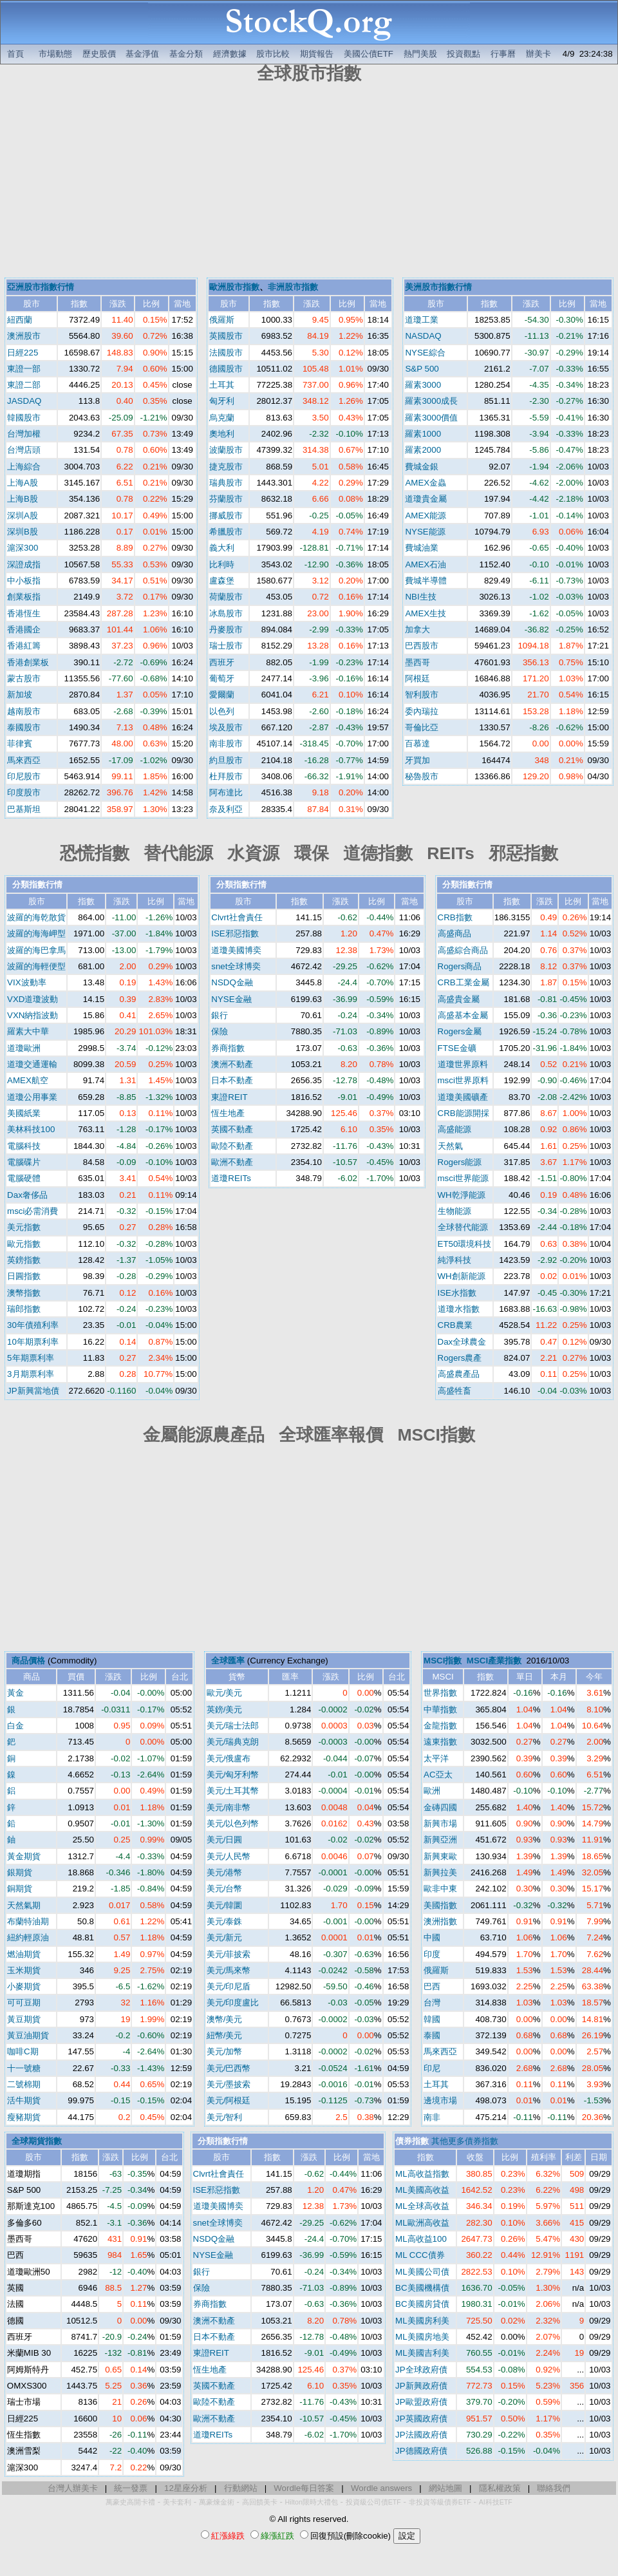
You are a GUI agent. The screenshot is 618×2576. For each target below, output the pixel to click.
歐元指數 (24, 1244)
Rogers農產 (460, 1358)
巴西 (432, 1986)
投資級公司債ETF (373, 2502)
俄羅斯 (221, 320)
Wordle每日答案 (304, 2488)
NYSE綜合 (425, 352)
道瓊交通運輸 (32, 1064)
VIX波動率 (26, 982)
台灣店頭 (24, 450)
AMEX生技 (425, 613)
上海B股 (22, 499)
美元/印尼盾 (229, 1986)
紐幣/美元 (225, 2035)
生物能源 (454, 1211)
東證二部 (24, 385)
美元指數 (24, 1227)
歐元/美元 (225, 1693)
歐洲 (432, 1790)
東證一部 (24, 369)
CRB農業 (455, 1325)
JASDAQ (24, 401)
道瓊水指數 (459, 1309)
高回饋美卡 (259, 2502)
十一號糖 (24, 2068)
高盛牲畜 (454, 1391)
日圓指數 (24, 1276)
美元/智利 (225, 2117)
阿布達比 (226, 792)
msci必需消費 (32, 1211)
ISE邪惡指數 (234, 933)
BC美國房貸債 (422, 2304)
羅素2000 (423, 450)
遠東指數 (440, 1742)
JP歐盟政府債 (421, 2402)
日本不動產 (232, 1080)
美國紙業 (24, 1113)
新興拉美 (440, 1872)
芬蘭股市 (226, 499)
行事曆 (503, 54)
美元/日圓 (225, 1839)
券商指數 (228, 1048)
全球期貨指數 (37, 2141)
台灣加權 (24, 434)
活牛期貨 (24, 2100)
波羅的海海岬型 (36, 933)
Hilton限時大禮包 (311, 2502)
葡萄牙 (221, 678)
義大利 (221, 548)
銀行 (219, 1015)
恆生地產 (228, 1113)
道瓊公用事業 (32, 1097)
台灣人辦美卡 (73, 2488)
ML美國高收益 (422, 2190)
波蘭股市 (226, 450)
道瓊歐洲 (24, 1048)
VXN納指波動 (32, 1015)
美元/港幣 (225, 1872)
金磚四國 (440, 1807)
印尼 (432, 2068)
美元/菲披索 (229, 1954)
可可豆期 (24, 2002)
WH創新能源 (461, 1276)
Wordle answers (381, 2488)
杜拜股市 (226, 776)
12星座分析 (185, 2488)
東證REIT (229, 1097)
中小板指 (24, 580)
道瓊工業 (421, 320)
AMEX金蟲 (425, 483)
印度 (432, 1954)
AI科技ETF (495, 2502)
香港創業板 (28, 662)
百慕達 (417, 743)
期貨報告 (316, 54)
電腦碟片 (24, 1162)
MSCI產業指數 (494, 1660)
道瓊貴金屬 (426, 499)
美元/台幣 (225, 1888)
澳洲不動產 (232, 1064)
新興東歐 (440, 1856)
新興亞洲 (440, 1839)
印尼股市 (24, 776)
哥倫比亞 (421, 727)
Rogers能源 (460, 1162)
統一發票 (130, 2488)
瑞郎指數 (24, 1309)
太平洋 (436, 1758)
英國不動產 (232, 1129)
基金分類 (186, 54)
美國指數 (440, 1905)
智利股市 (421, 694)
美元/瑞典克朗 (233, 1742)
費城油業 (421, 548)
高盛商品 (454, 933)
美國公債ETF (368, 54)
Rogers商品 (460, 966)
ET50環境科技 (465, 1244)
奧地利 (221, 434)
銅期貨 (19, 1888)
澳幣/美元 (225, 2019)
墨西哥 (417, 662)
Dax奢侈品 (27, 1195)
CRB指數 (455, 917)
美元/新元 (225, 1937)
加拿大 (417, 629)
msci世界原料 (463, 1080)
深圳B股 (22, 531)
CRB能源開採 (463, 1113)
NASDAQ (423, 336)
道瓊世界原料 (463, 1064)
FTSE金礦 (457, 1048)
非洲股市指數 (293, 287)
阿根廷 (417, 678)
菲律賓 (19, 743)
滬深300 (22, 548)
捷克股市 (226, 466)
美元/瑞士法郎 (233, 1725)
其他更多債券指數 (464, 2141)
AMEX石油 (425, 564)
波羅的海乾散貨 (36, 917)
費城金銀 (421, 466)
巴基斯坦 (24, 809)
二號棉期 (24, 2084)
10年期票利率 (33, 1342)
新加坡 (19, 694)
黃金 (15, 1693)
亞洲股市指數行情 (40, 287)
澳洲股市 (24, 336)
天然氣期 (24, 1905)
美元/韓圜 (225, 1905)
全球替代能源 (463, 1227)
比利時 (221, 564)
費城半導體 (426, 580)
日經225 (22, 352)
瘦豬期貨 (24, 2117)
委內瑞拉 (421, 711)
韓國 (432, 2019)
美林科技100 (31, 1129)
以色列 (221, 711)
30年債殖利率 (33, 1325)
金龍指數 (440, 1725)
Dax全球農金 (462, 1342)
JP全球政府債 (421, 2369)
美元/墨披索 (229, 2084)
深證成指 (24, 564)
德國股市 (226, 369)
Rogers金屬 (460, 1031)
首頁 (15, 54)
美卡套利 (177, 2502)
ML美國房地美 (422, 2337)
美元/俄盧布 (229, 1758)
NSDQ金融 (232, 982)
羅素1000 (423, 434)
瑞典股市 (226, 483)
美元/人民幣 (229, 1856)
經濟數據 (230, 54)
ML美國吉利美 (422, 2353)
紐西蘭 (19, 320)
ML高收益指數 (422, 2174)
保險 (219, 1031)
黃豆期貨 (24, 2019)
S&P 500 (421, 369)
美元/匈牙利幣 (233, 1774)
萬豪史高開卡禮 (130, 2502)
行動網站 (241, 2488)
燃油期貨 (24, 1954)
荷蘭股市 (226, 596)
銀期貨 (19, 1872)
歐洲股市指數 (234, 287)
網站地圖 (445, 2488)
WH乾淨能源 (461, 1195)
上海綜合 (24, 466)
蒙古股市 (24, 678)
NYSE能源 (425, 531)
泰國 (432, 2035)
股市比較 (273, 54)
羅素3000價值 (431, 417)
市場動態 (55, 54)
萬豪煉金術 (216, 2502)
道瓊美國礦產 (463, 1097)
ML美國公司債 (422, 2272)
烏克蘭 (221, 417)
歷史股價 (99, 54)
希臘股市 (226, 531)
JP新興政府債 (421, 2386)
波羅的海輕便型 (36, 966)
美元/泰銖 (225, 1921)
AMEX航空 (27, 1080)
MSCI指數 (443, 1660)
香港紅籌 (24, 645)
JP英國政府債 (421, 2418)
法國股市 (226, 352)
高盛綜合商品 (463, 950)
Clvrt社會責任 (236, 917)
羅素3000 (423, 385)
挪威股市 (226, 515)
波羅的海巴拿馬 (36, 950)
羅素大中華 (28, 1031)
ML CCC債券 (420, 2255)
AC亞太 (438, 1774)
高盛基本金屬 (463, 1015)
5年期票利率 (30, 1358)
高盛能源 (454, 1129)
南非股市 (226, 743)
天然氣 (450, 1146)
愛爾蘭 (221, 694)
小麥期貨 (24, 1986)
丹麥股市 (226, 629)
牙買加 (417, 760)
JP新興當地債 (33, 1391)
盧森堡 (221, 580)
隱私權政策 (500, 2488)
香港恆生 (24, 613)
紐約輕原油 (28, 1937)
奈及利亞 (226, 809)
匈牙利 (221, 401)
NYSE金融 (231, 999)
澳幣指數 (24, 1293)
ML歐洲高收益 (422, 2223)
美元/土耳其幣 (233, 1790)
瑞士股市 (226, 645)
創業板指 (24, 596)
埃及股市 (226, 727)
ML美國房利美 (422, 2320)
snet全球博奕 (236, 966)
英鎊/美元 (225, 1709)
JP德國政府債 (421, 2451)
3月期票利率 (30, 1374)
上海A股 (22, 483)
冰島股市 (226, 613)
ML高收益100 (421, 2239)
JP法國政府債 (421, 2434)
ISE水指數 (457, 1293)
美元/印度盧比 (233, 2002)
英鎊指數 (24, 1260)
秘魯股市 (421, 776)
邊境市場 (440, 2100)
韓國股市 (24, 417)
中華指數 (440, 1709)
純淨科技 (454, 1260)
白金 (15, 1725)
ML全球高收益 (422, 2206)
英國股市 (226, 336)
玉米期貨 (24, 1970)
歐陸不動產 (232, 1146)
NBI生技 (420, 596)
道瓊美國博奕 (236, 950)
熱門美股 (420, 54)
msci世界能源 (463, 1178)
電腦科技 (24, 1146)
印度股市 (24, 792)
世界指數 (440, 1693)
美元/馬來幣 (229, 1970)
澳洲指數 (440, 1921)
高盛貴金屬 (459, 999)
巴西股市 (421, 645)
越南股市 (24, 711)
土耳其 (221, 385)
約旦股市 (226, 760)
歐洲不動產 (232, 1162)
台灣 (432, 2002)
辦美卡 (538, 54)
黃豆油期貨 (28, 2035)
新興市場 (440, 1823)
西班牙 (221, 662)
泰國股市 (24, 727)
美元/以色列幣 (233, 1823)
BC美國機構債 (422, 2288)
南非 (432, 2117)
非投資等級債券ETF (440, 2502)
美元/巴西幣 (229, 2068)
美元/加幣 (225, 2051)
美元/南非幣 (229, 1807)
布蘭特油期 (28, 1921)
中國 (432, 1937)
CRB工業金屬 (463, 982)
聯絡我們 (553, 2488)
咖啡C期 (23, 2051)
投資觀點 (463, 54)
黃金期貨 (24, 1856)
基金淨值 (142, 54)
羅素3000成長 (431, 401)
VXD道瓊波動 (32, 999)
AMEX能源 (425, 515)
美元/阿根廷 (229, 2100)
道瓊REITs (231, 1178)
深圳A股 (22, 515)
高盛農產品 (459, 1374)
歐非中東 (440, 1888)
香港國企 (24, 629)
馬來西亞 (24, 760)
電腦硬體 (24, 1178)
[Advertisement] (309, 182)
